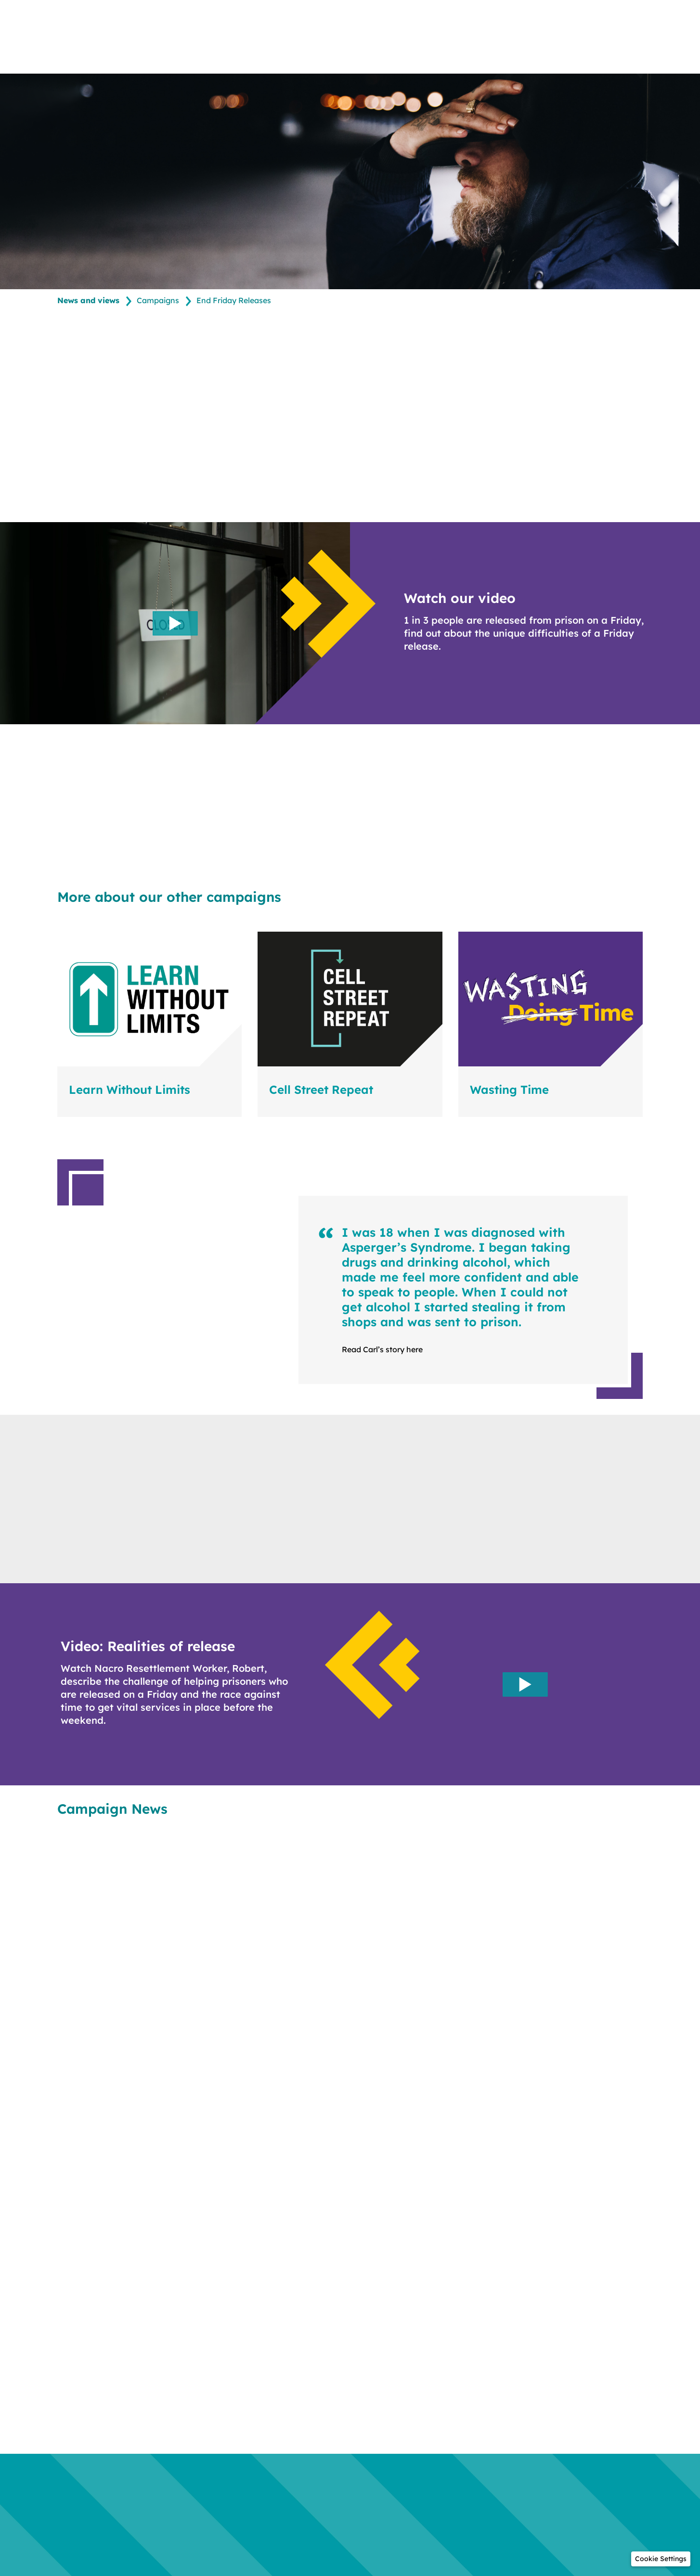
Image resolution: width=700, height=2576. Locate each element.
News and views (88, 301)
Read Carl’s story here (382, 1350)
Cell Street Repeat (321, 1090)
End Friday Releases (233, 301)
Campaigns (158, 301)
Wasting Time (509, 1090)
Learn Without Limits (129, 1090)
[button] (660, 2558)
